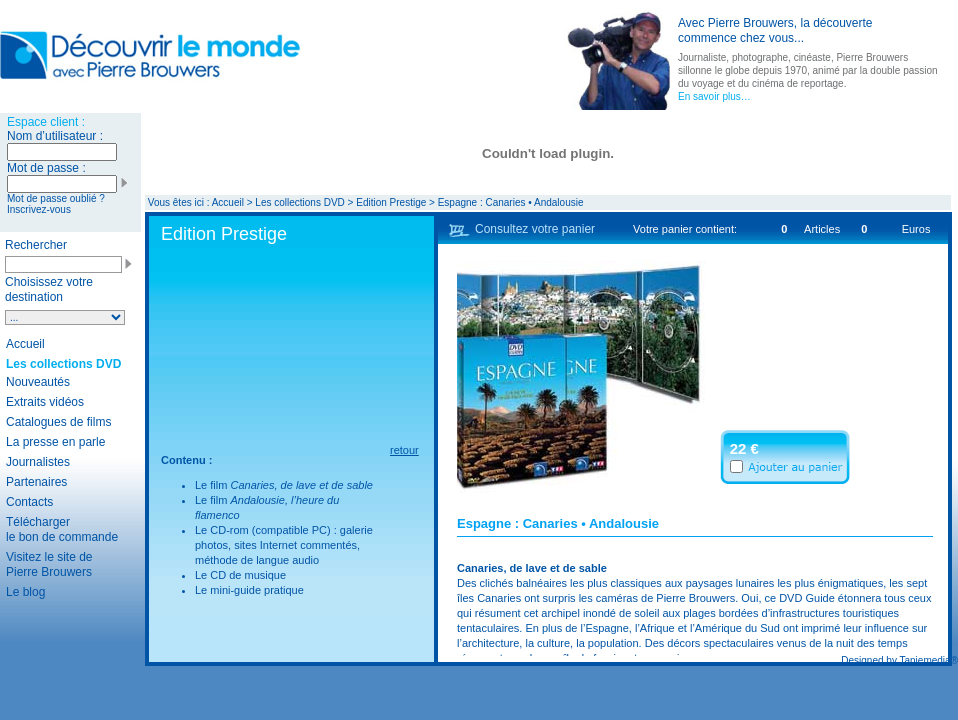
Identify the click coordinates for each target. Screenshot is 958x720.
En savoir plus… (714, 96)
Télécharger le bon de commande (62, 529)
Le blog (25, 592)
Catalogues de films (58, 422)
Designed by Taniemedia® (899, 660)
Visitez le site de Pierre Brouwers (49, 564)
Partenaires (36, 482)
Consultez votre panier (535, 229)
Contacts (29, 502)
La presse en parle (55, 442)
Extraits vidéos (45, 402)
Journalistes (38, 462)
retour (404, 450)
